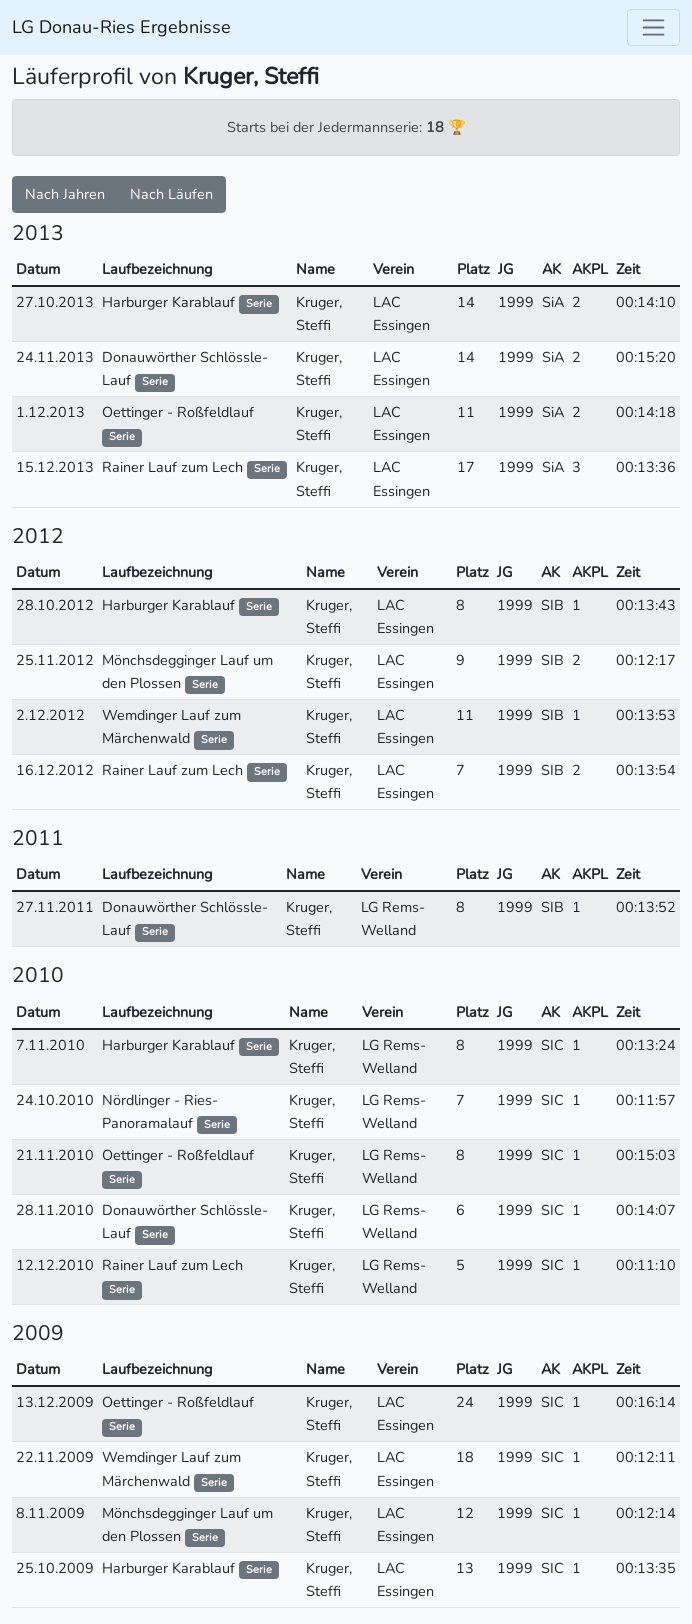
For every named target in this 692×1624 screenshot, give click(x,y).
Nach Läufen (171, 194)
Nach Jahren (65, 194)
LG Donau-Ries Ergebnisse (121, 27)
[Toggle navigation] (653, 27)
